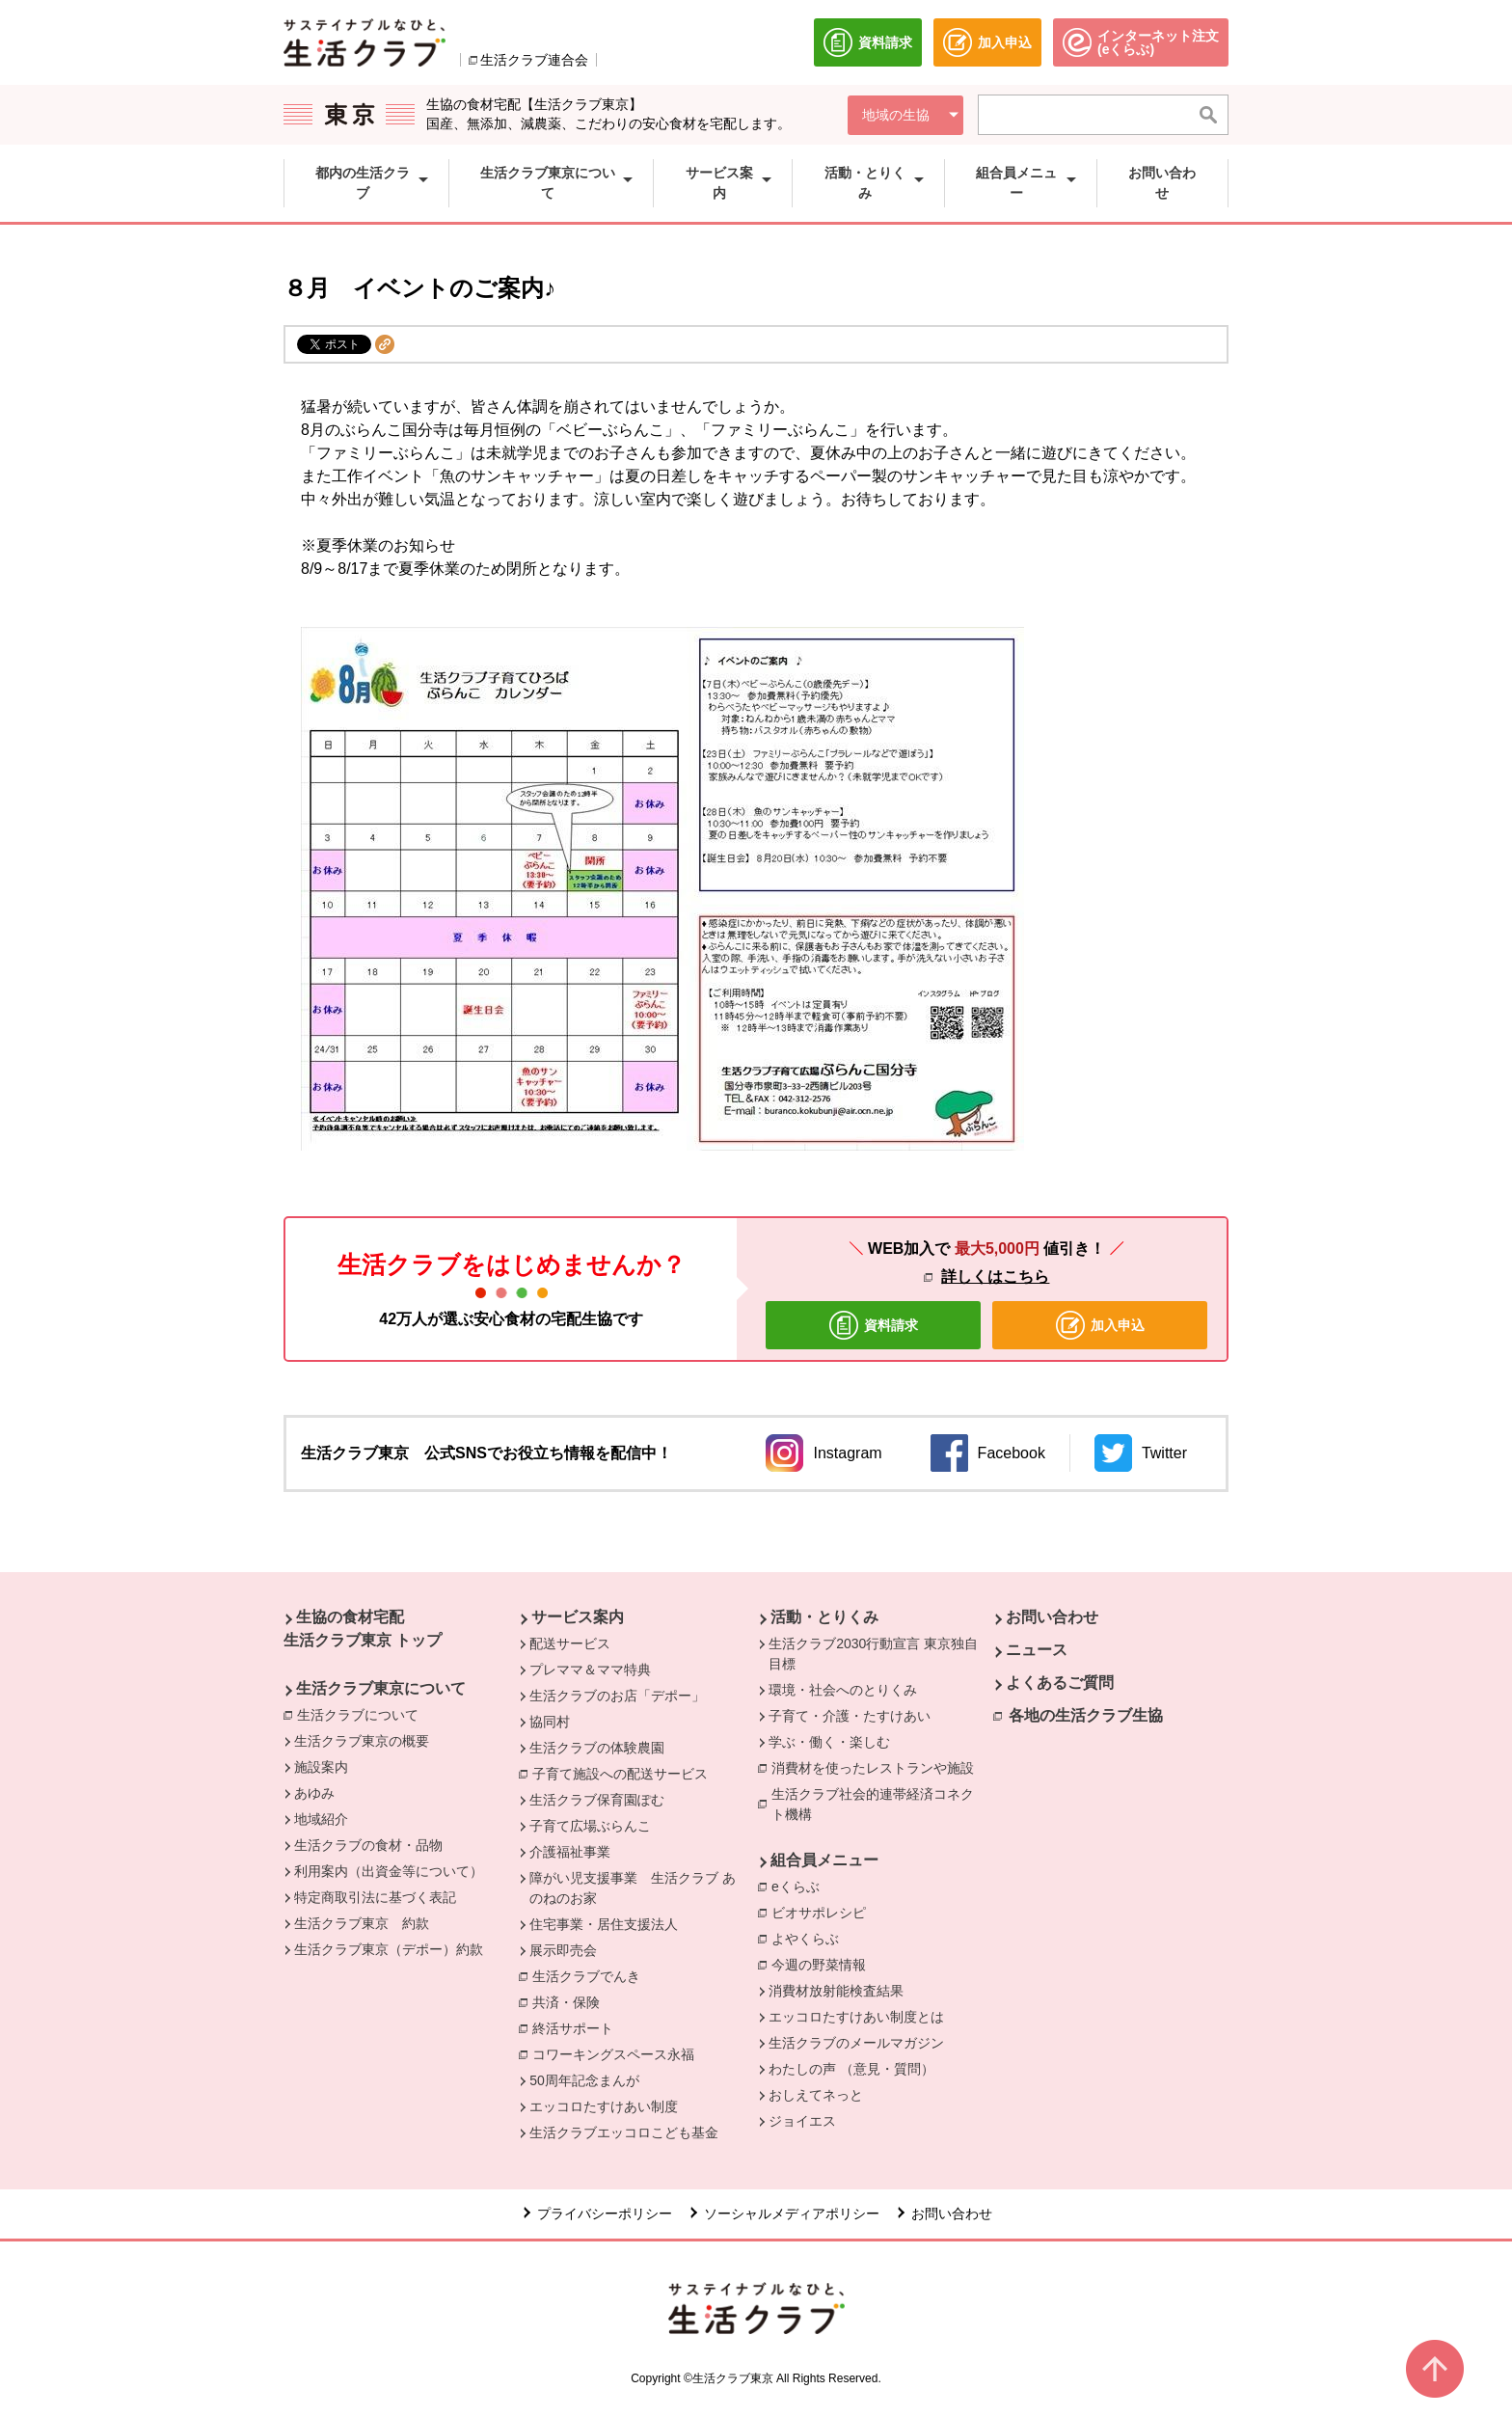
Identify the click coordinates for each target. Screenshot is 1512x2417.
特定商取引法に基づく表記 (375, 1897)
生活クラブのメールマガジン (856, 2042)
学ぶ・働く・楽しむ (829, 1742)
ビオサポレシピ (823, 1911)
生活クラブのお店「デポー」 (617, 1695)
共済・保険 (570, 2001)
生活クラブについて (362, 1714)
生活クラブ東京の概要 (361, 1741)
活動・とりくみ (824, 1617)
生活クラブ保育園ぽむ (596, 1799)
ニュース (1036, 1650)
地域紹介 (321, 1819)
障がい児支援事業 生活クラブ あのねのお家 (632, 1888)
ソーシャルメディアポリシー (791, 2213)
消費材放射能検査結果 (836, 1990)
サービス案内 (577, 1617)
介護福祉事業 (569, 1852)
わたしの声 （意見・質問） (851, 2069)
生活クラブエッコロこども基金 (623, 2132)
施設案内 (321, 1767)
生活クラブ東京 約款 (361, 1923)
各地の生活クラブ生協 (1086, 1715)
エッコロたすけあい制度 (603, 2106)
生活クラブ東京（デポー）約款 (388, 1949)
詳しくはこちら (995, 1276)
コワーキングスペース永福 (618, 2053)
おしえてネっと (816, 2095)
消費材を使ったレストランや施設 (877, 1767)
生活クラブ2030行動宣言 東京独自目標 (873, 1653)
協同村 (549, 1721)
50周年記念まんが (584, 2080)
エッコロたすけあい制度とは (856, 2016)
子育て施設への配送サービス (624, 1772)
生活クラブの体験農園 (596, 1747)
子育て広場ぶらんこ (590, 1825)
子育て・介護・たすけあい (850, 1716)
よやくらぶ (810, 1937)
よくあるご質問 (1060, 1682)
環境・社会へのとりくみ (843, 1689)
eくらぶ (800, 1885)
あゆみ (314, 1793)
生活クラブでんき (591, 1975)
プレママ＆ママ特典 (590, 1669)
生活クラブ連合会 (534, 60)
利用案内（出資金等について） (388, 1871)
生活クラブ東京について (381, 1688)
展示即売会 (563, 1950)
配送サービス (569, 1643)
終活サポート (577, 2027)
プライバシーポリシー (604, 2213)
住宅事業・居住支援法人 (603, 1924)
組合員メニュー (824, 1860)
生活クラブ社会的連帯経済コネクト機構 (879, 1804)
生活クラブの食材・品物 (368, 1845)
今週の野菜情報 (818, 1964)
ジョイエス (802, 2121)
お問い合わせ (1052, 1617)
